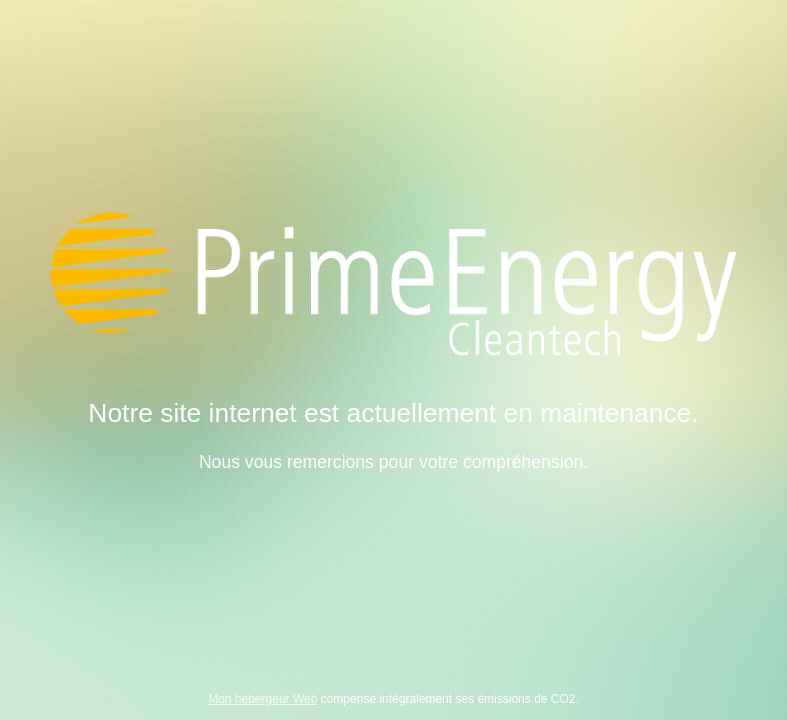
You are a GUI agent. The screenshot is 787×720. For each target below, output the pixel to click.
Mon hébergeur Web (262, 699)
